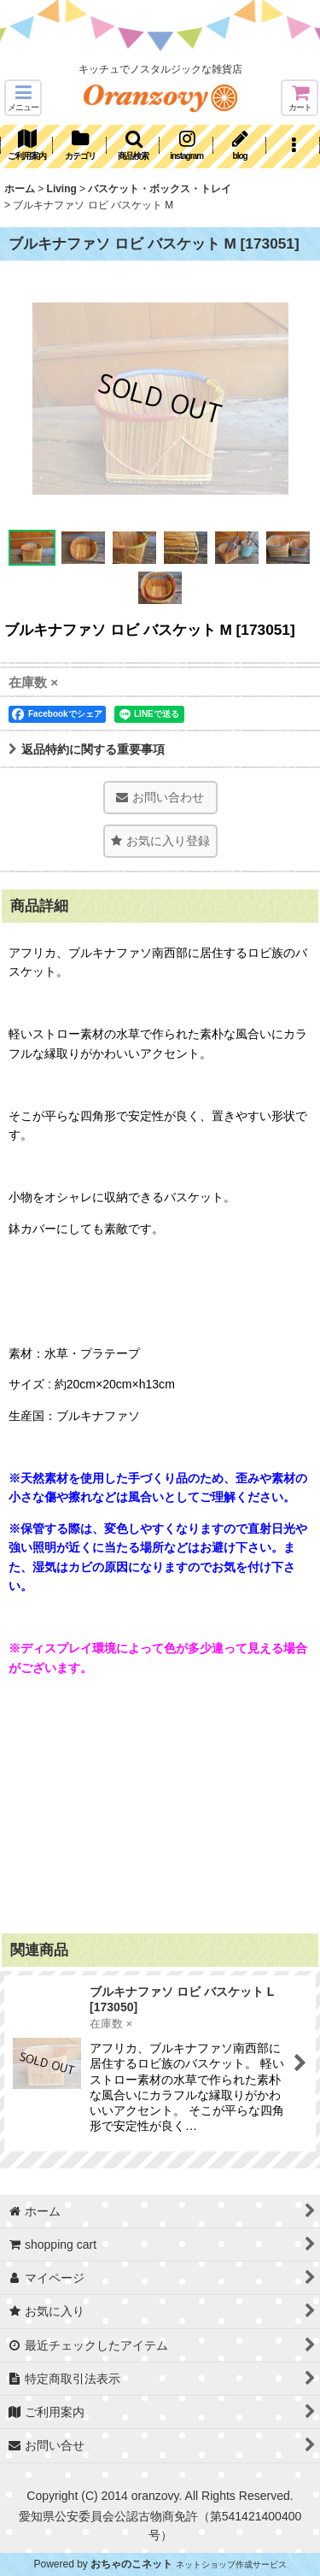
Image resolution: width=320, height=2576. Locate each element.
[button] (23, 97)
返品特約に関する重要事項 (87, 749)
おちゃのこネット (131, 2564)
